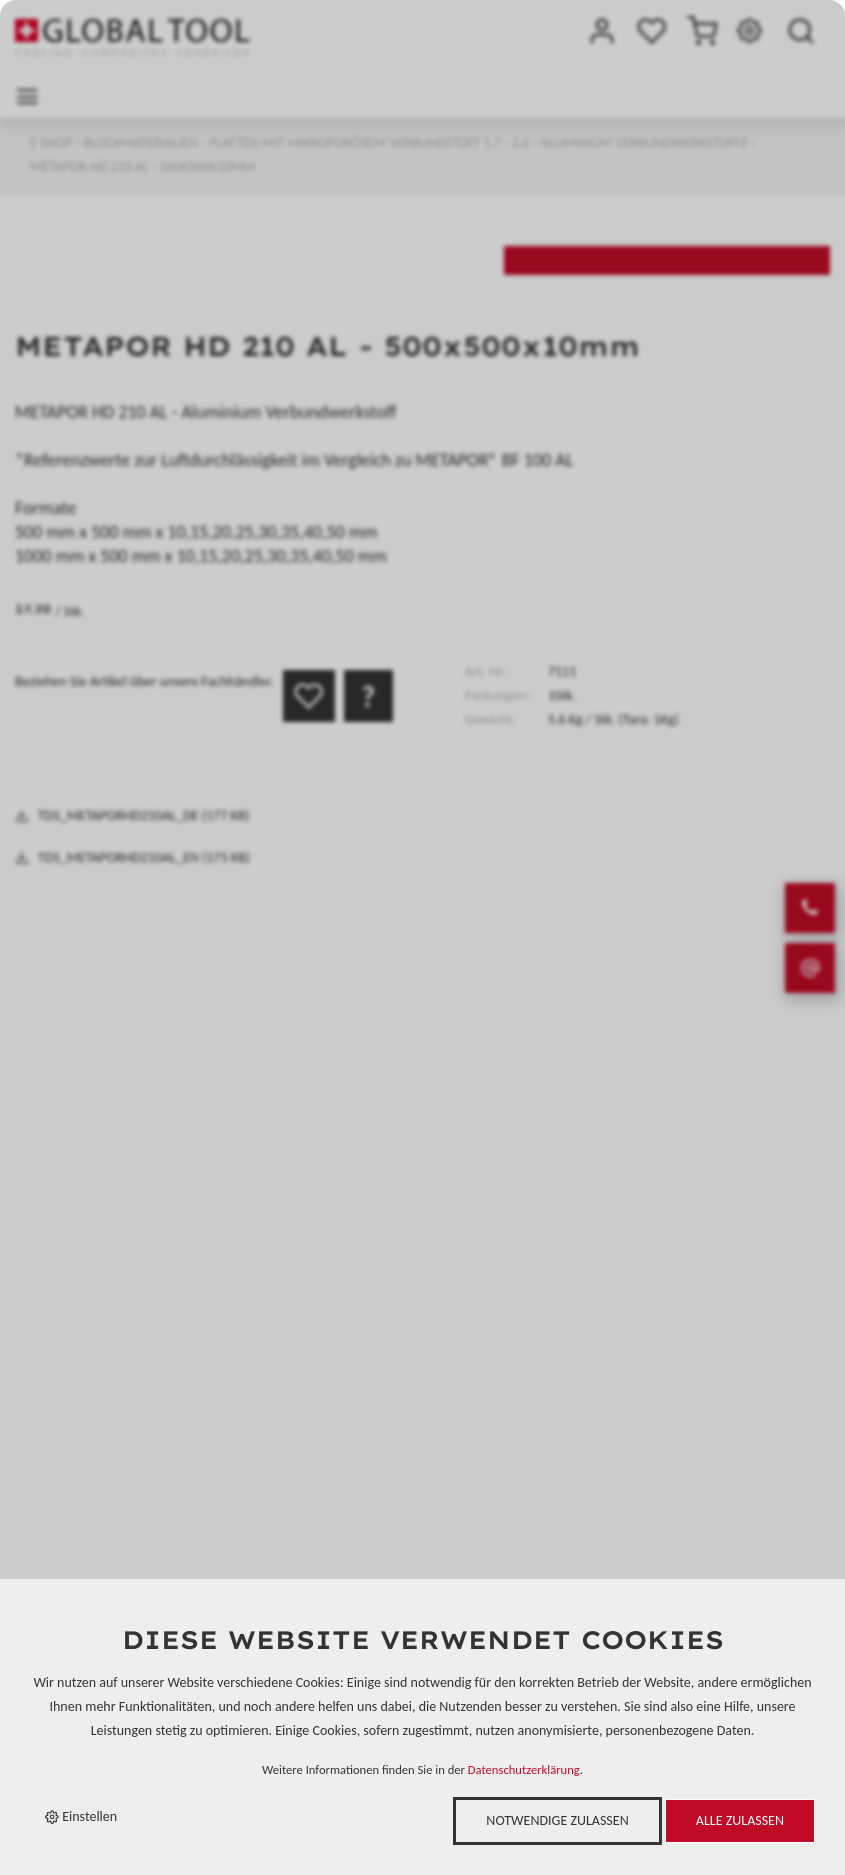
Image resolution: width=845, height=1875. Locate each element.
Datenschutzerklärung (524, 1769)
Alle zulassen (740, 1820)
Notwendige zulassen (557, 1820)
